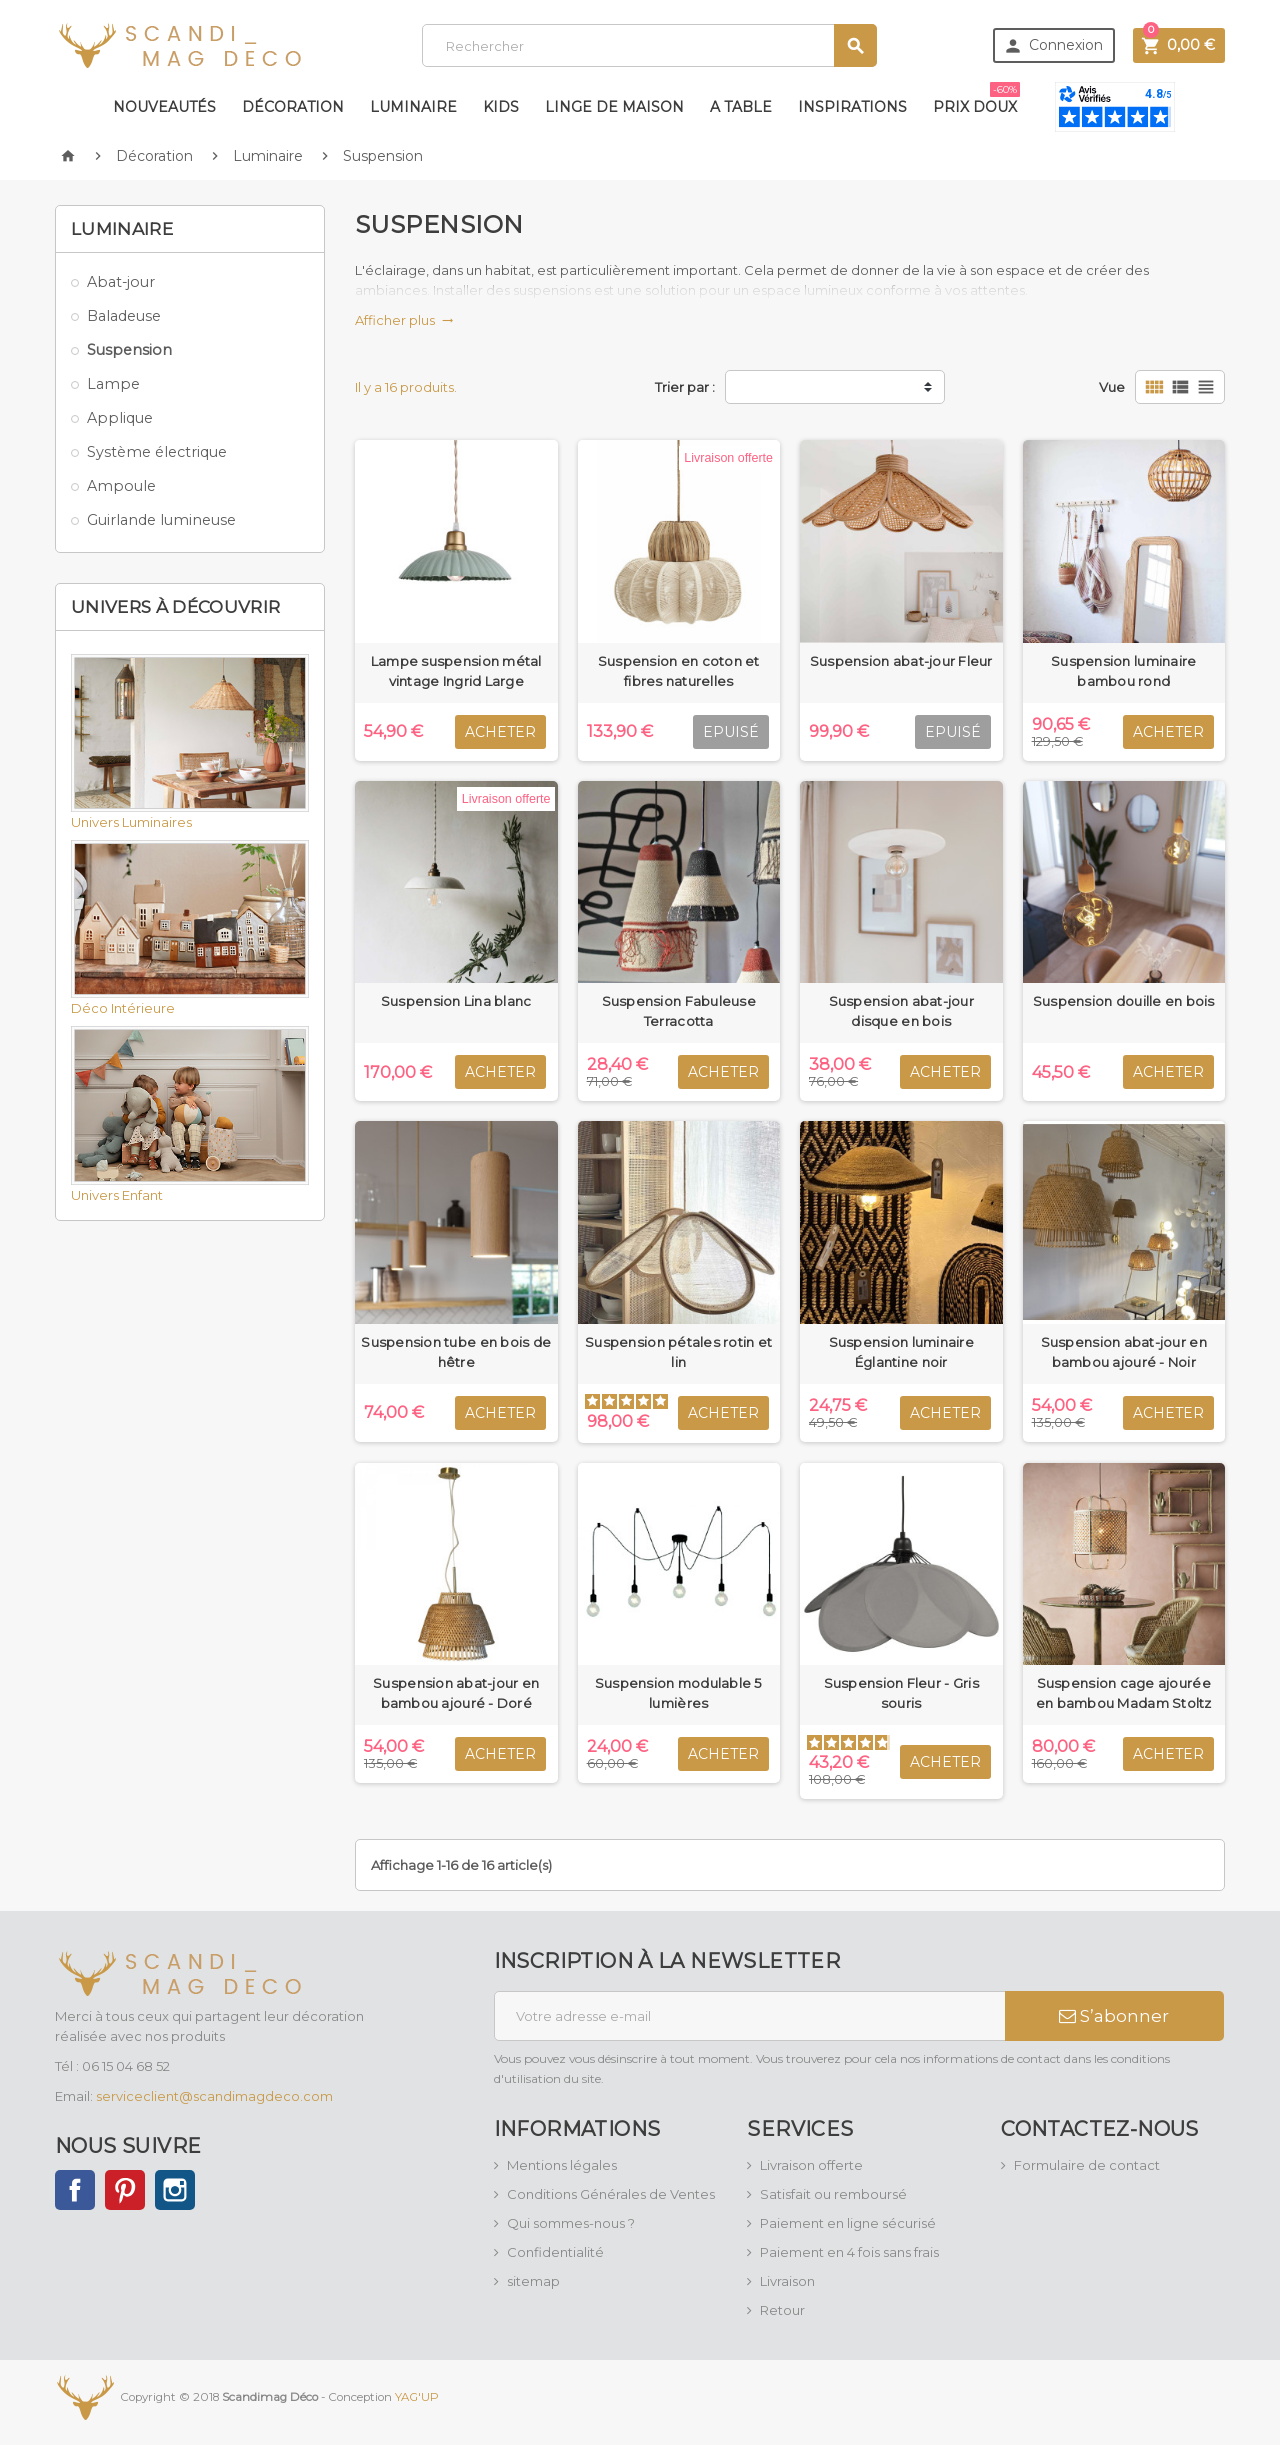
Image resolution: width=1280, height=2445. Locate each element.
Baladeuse (124, 316)
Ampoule (121, 486)
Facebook (75, 2190)
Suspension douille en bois (1124, 1001)
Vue (1112, 387)
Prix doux (976, 99)
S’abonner (1114, 2016)
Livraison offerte (811, 2165)
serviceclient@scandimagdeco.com (214, 2096)
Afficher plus (404, 320)
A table (741, 107)
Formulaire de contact (1087, 2165)
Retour (782, 2310)
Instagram (175, 2190)
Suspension (129, 350)
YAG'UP (417, 2397)
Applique (120, 418)
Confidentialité (555, 2252)
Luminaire (413, 107)
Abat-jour (121, 282)
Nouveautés (164, 107)
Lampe (113, 384)
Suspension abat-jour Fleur (901, 661)
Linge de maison (614, 107)
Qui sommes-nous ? (571, 2223)
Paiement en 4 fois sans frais (849, 2252)
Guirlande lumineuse (161, 520)
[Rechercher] (649, 45)
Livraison (787, 2281)
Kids (501, 107)
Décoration (293, 107)
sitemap (533, 2281)
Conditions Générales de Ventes (611, 2194)
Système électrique (157, 452)
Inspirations (852, 107)
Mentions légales (562, 2165)
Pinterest (125, 2190)
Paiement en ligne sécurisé (848, 2223)
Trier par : (685, 387)
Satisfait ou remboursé (833, 2194)
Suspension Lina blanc (456, 1001)
